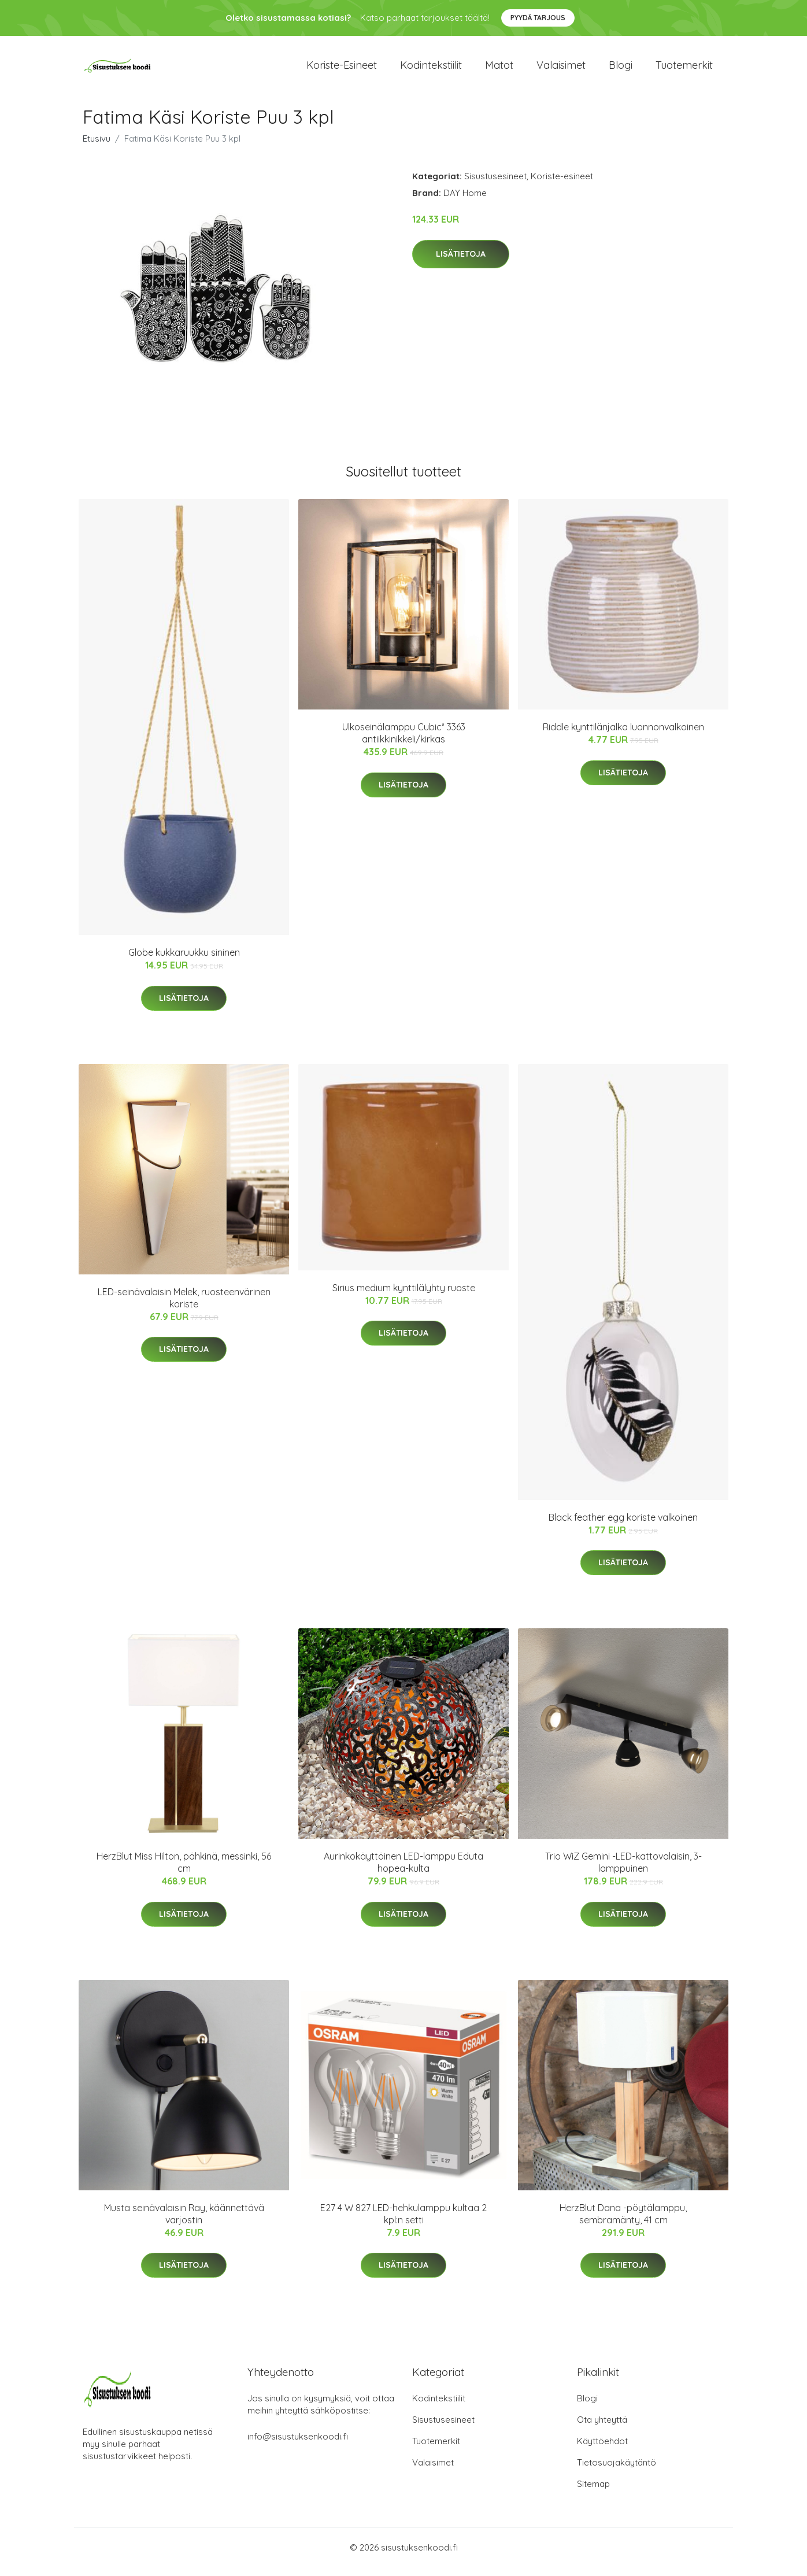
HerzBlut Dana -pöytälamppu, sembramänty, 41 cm (623, 2222)
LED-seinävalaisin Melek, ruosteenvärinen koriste (184, 1306)
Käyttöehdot (602, 2449)
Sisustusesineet (495, 184)
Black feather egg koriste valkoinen (623, 1525)
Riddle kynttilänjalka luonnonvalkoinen (623, 735)
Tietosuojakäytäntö (616, 2471)
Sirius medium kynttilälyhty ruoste (403, 1296)
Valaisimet (561, 69)
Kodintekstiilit (431, 69)
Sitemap (593, 2492)
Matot (499, 69)
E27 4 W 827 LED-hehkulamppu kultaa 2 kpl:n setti (403, 2222)
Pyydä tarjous (537, 17)
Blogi (620, 69)
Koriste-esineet (341, 69)
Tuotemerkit (684, 69)
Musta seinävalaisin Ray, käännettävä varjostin (184, 2222)
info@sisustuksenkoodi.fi (297, 2445)
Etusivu (96, 146)
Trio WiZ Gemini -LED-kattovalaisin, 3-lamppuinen (623, 1870)
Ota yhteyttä (602, 2428)
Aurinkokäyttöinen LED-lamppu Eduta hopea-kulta (403, 1870)
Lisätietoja (461, 262)
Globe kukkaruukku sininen (184, 960)
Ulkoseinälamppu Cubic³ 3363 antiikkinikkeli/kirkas (403, 741)
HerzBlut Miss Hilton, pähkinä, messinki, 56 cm (184, 1870)
